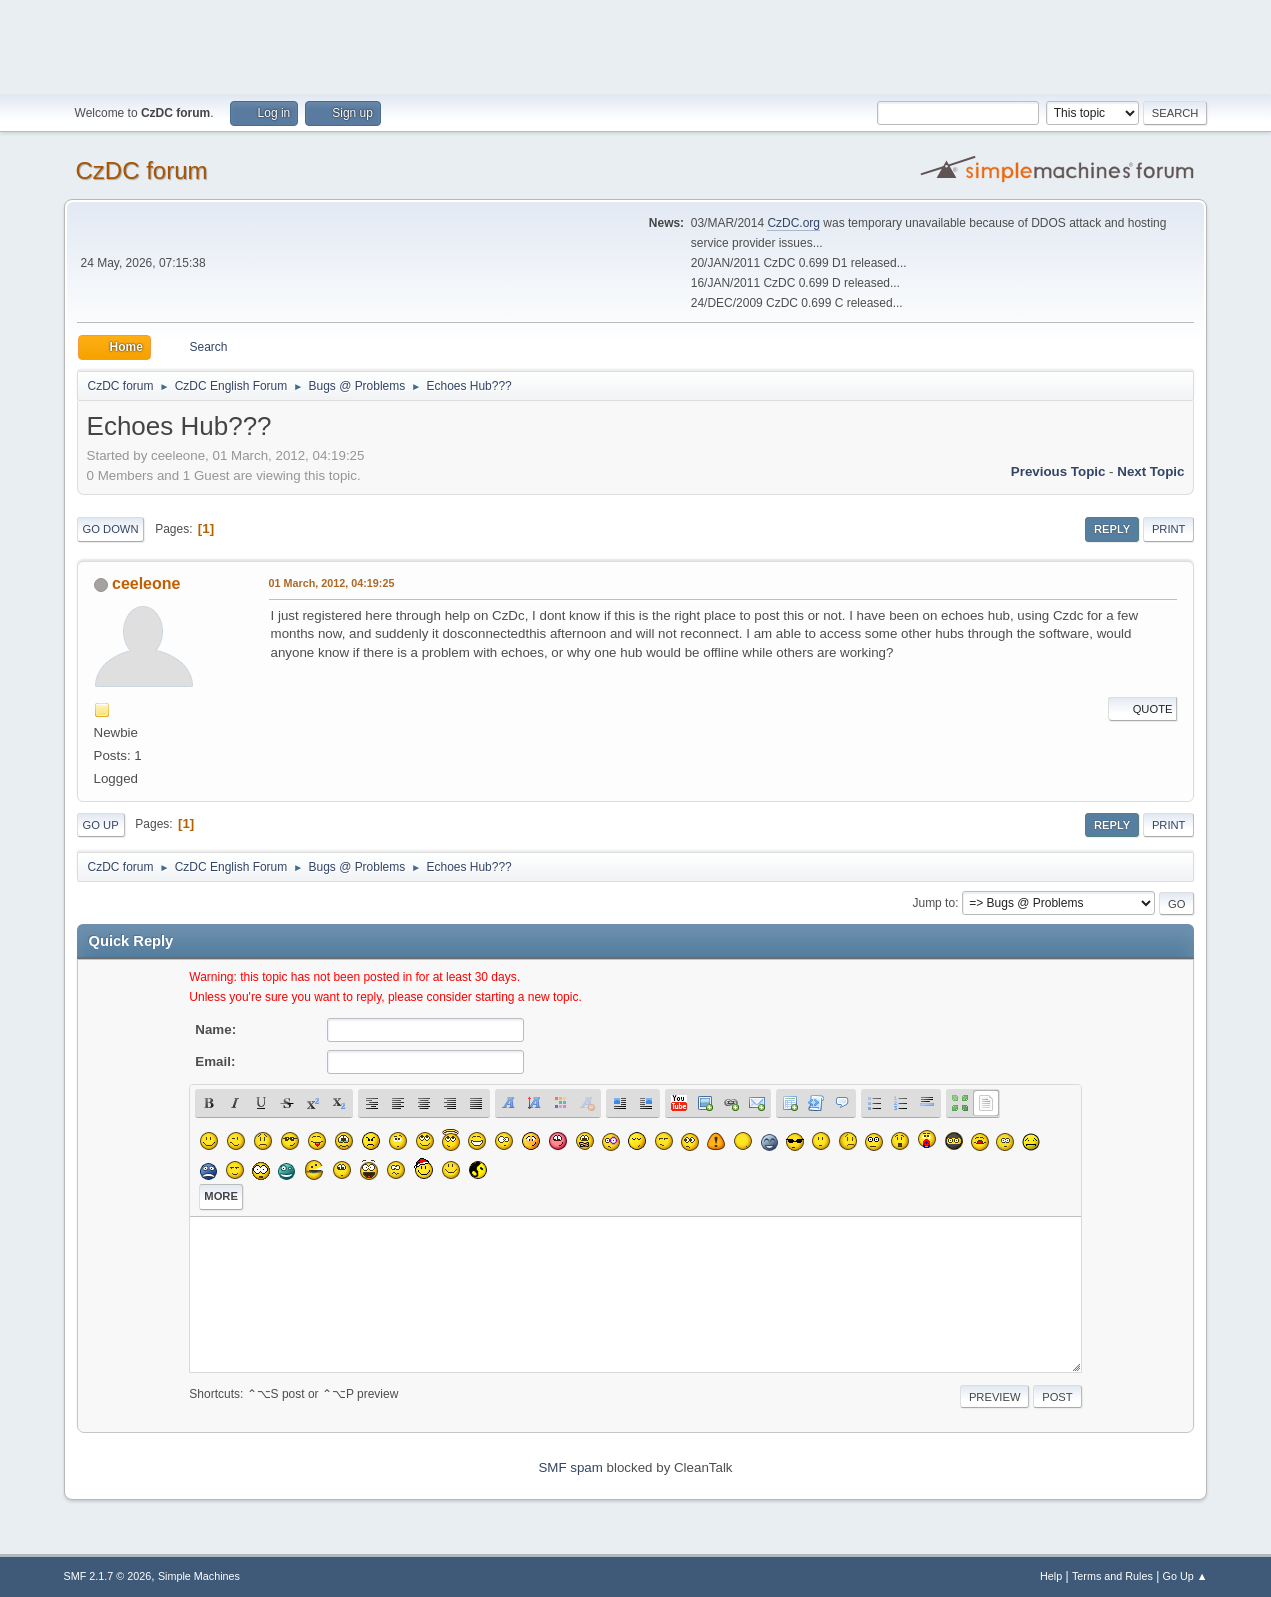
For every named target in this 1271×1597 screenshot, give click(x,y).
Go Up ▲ (1185, 1576)
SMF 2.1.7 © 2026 (108, 1576)
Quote (1143, 709)
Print (1169, 529)
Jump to (933, 903)
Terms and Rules (1112, 1576)
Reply (1112, 529)
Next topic (1150, 471)
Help (1051, 1576)
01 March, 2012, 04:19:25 (332, 583)
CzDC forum (142, 170)
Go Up (101, 825)
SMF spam (570, 1467)
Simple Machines (199, 1576)
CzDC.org (793, 223)
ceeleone (146, 583)
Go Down (111, 529)
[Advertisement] (636, 45)
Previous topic (1058, 471)
